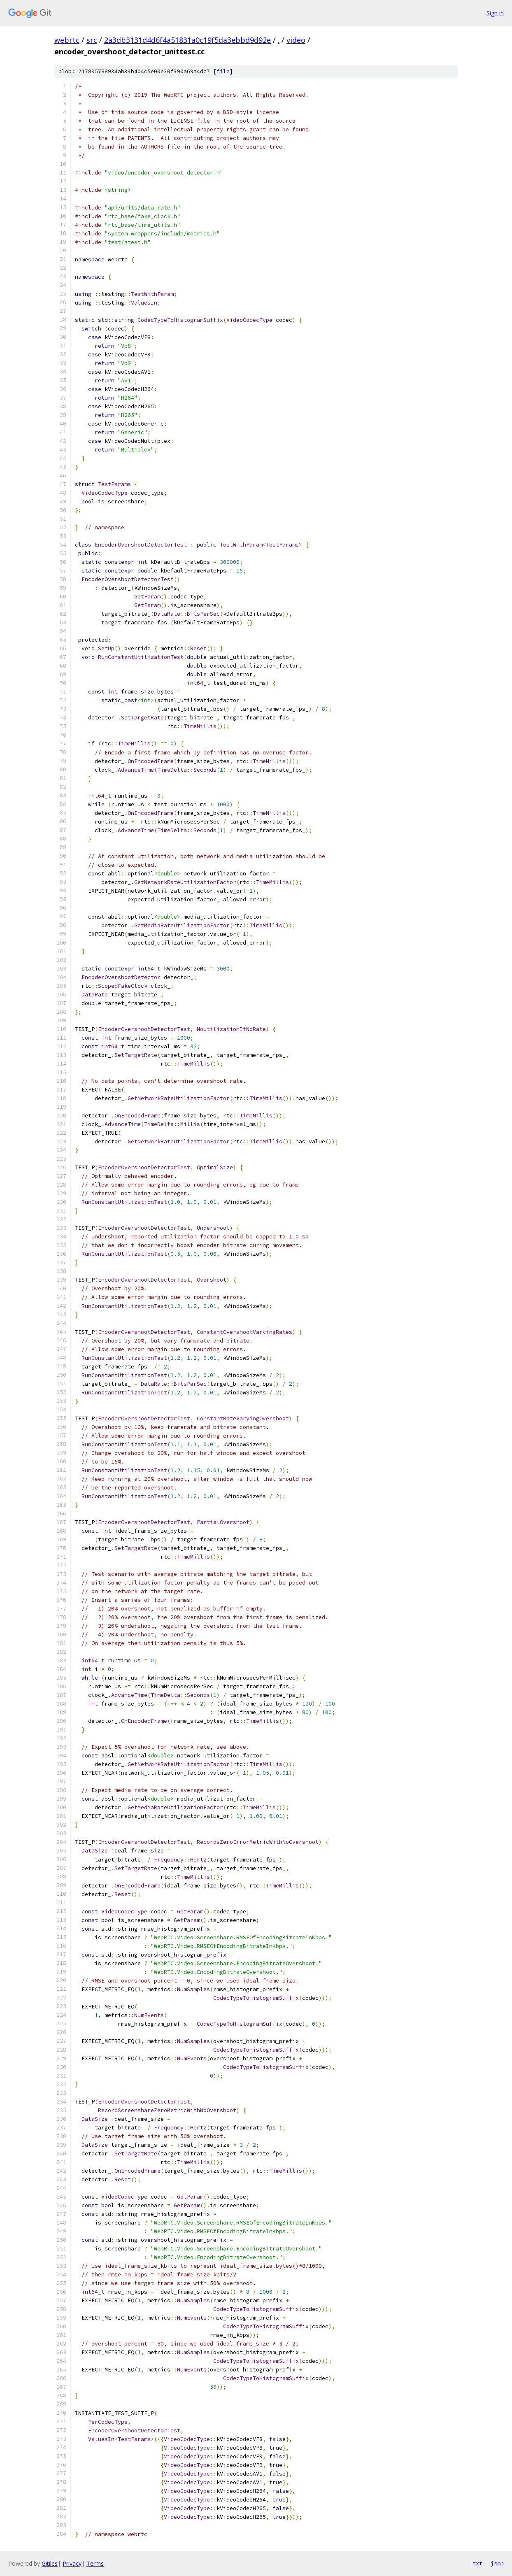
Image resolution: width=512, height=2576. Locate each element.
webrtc (66, 40)
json (497, 2563)
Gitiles (50, 2563)
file (223, 71)
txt (477, 2563)
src (91, 40)
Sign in (495, 13)
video (295, 40)
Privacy (72, 2563)
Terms (95, 2563)
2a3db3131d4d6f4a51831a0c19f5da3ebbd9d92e (187, 40)
